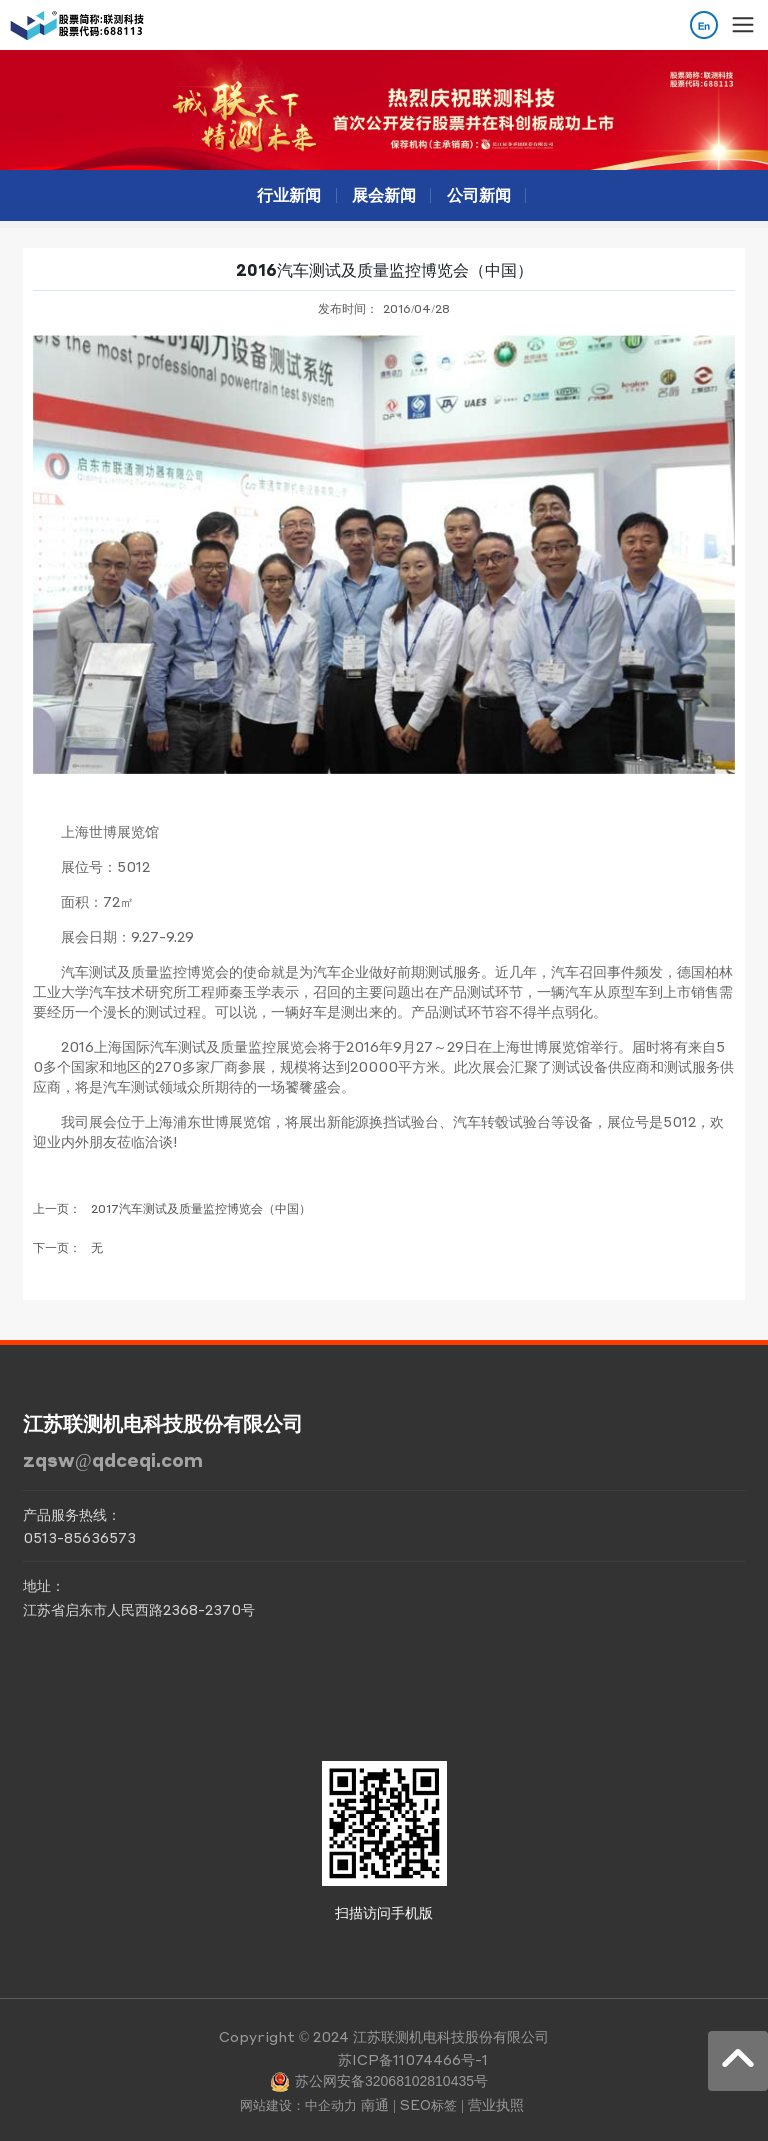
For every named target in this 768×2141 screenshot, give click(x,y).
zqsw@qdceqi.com (113, 1459)
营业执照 (496, 2104)
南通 (375, 2104)
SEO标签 (428, 2104)
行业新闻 (289, 194)
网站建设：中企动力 (298, 2104)
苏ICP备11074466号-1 (413, 2059)
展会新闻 (384, 194)
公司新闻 (479, 194)
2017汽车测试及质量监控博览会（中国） (201, 1208)
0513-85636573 (79, 1537)
